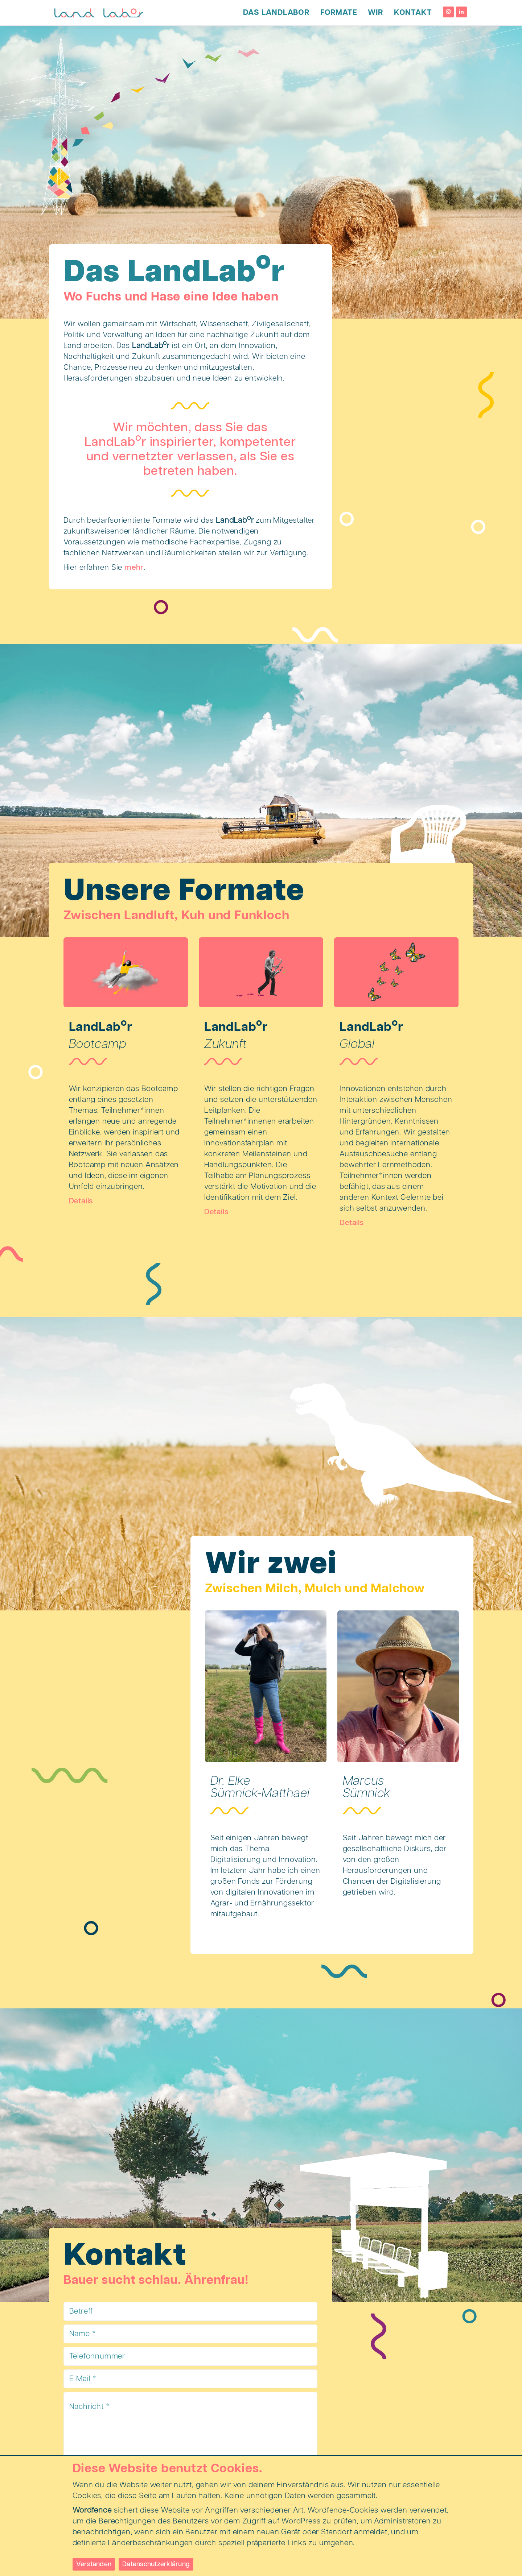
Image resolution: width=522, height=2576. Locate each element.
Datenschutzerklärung (156, 2564)
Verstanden (94, 2564)
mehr (134, 568)
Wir (375, 13)
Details (81, 1201)
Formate (338, 13)
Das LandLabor (276, 13)
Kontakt (413, 13)
